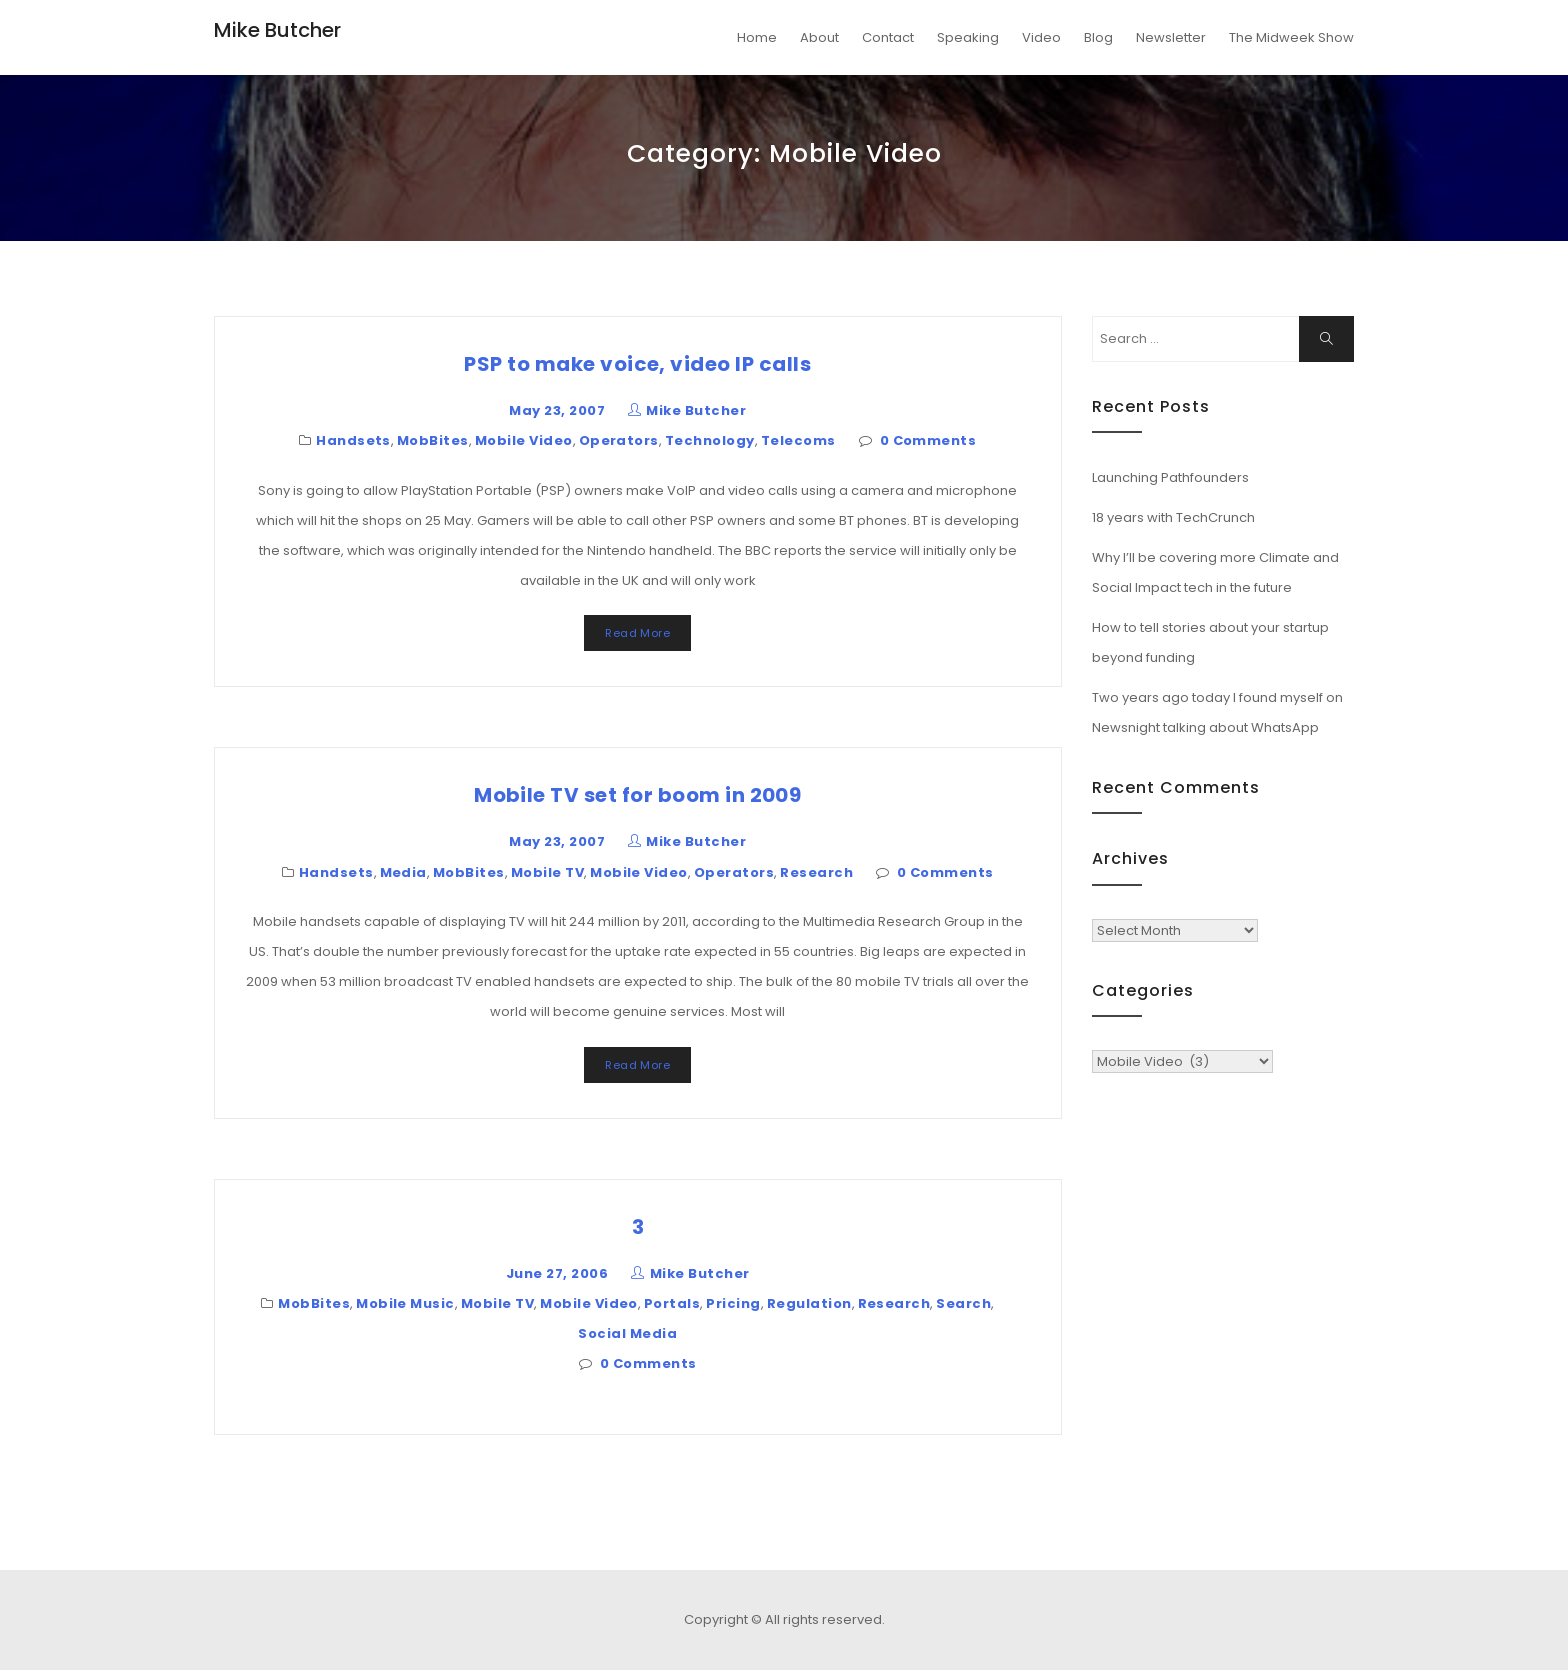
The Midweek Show (1291, 37)
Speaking (968, 37)
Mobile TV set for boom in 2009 (637, 795)
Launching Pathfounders (1170, 477)
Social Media (627, 1333)
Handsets (353, 440)
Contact (888, 37)
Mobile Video (524, 440)
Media (403, 872)
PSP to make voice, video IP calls (637, 364)
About (819, 37)
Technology (710, 440)
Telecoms (798, 440)
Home (757, 37)
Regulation (809, 1303)
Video (1041, 37)
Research (816, 872)
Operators (619, 440)
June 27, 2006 (557, 1273)
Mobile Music (405, 1303)
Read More (637, 633)
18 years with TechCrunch (1173, 517)
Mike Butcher (277, 30)
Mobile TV (547, 872)
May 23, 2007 (557, 410)
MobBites (433, 440)
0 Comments (928, 440)
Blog (1098, 37)
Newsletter (1171, 37)
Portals (672, 1303)
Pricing (733, 1303)
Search (963, 1303)
